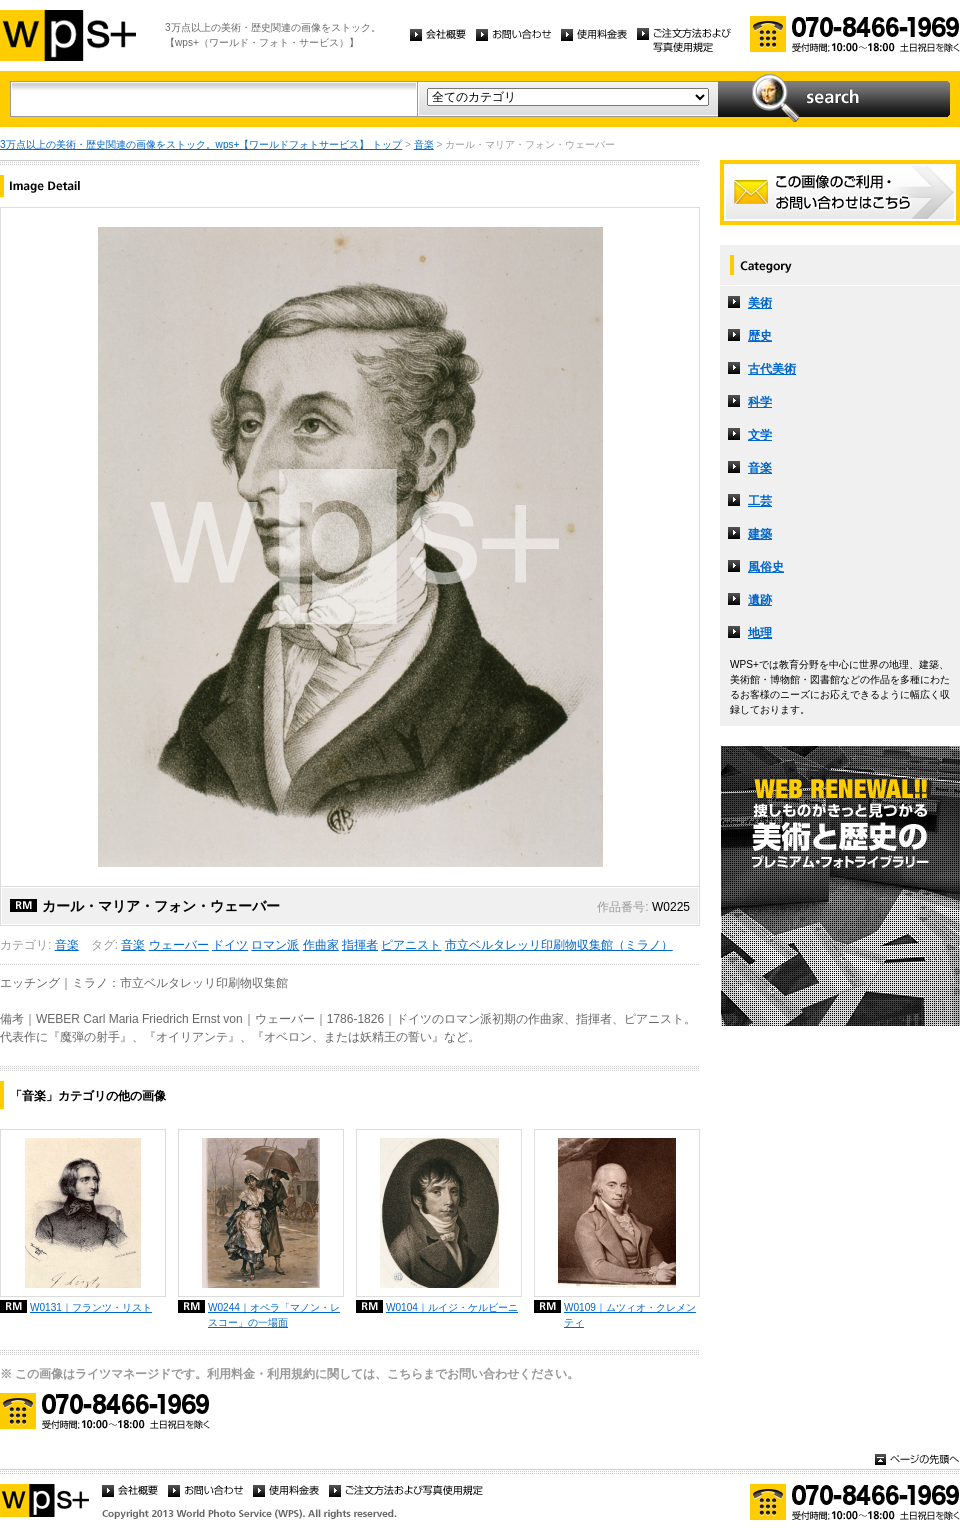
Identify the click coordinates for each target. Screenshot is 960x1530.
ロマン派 (275, 945)
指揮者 (360, 945)
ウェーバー (179, 945)
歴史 (760, 336)
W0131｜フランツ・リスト (91, 1307)
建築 (760, 534)
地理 (760, 633)
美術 (760, 303)
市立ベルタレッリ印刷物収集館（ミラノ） (559, 945)
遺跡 (760, 600)
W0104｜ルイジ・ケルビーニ (452, 1307)
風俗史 (766, 567)
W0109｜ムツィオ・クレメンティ (630, 1315)
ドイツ (230, 945)
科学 (760, 402)
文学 (760, 435)
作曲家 (321, 945)
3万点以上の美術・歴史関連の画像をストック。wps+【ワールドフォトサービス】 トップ (201, 144)
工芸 (760, 501)
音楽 (424, 144)
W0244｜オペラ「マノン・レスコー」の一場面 (274, 1315)
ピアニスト (411, 945)
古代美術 (772, 369)
